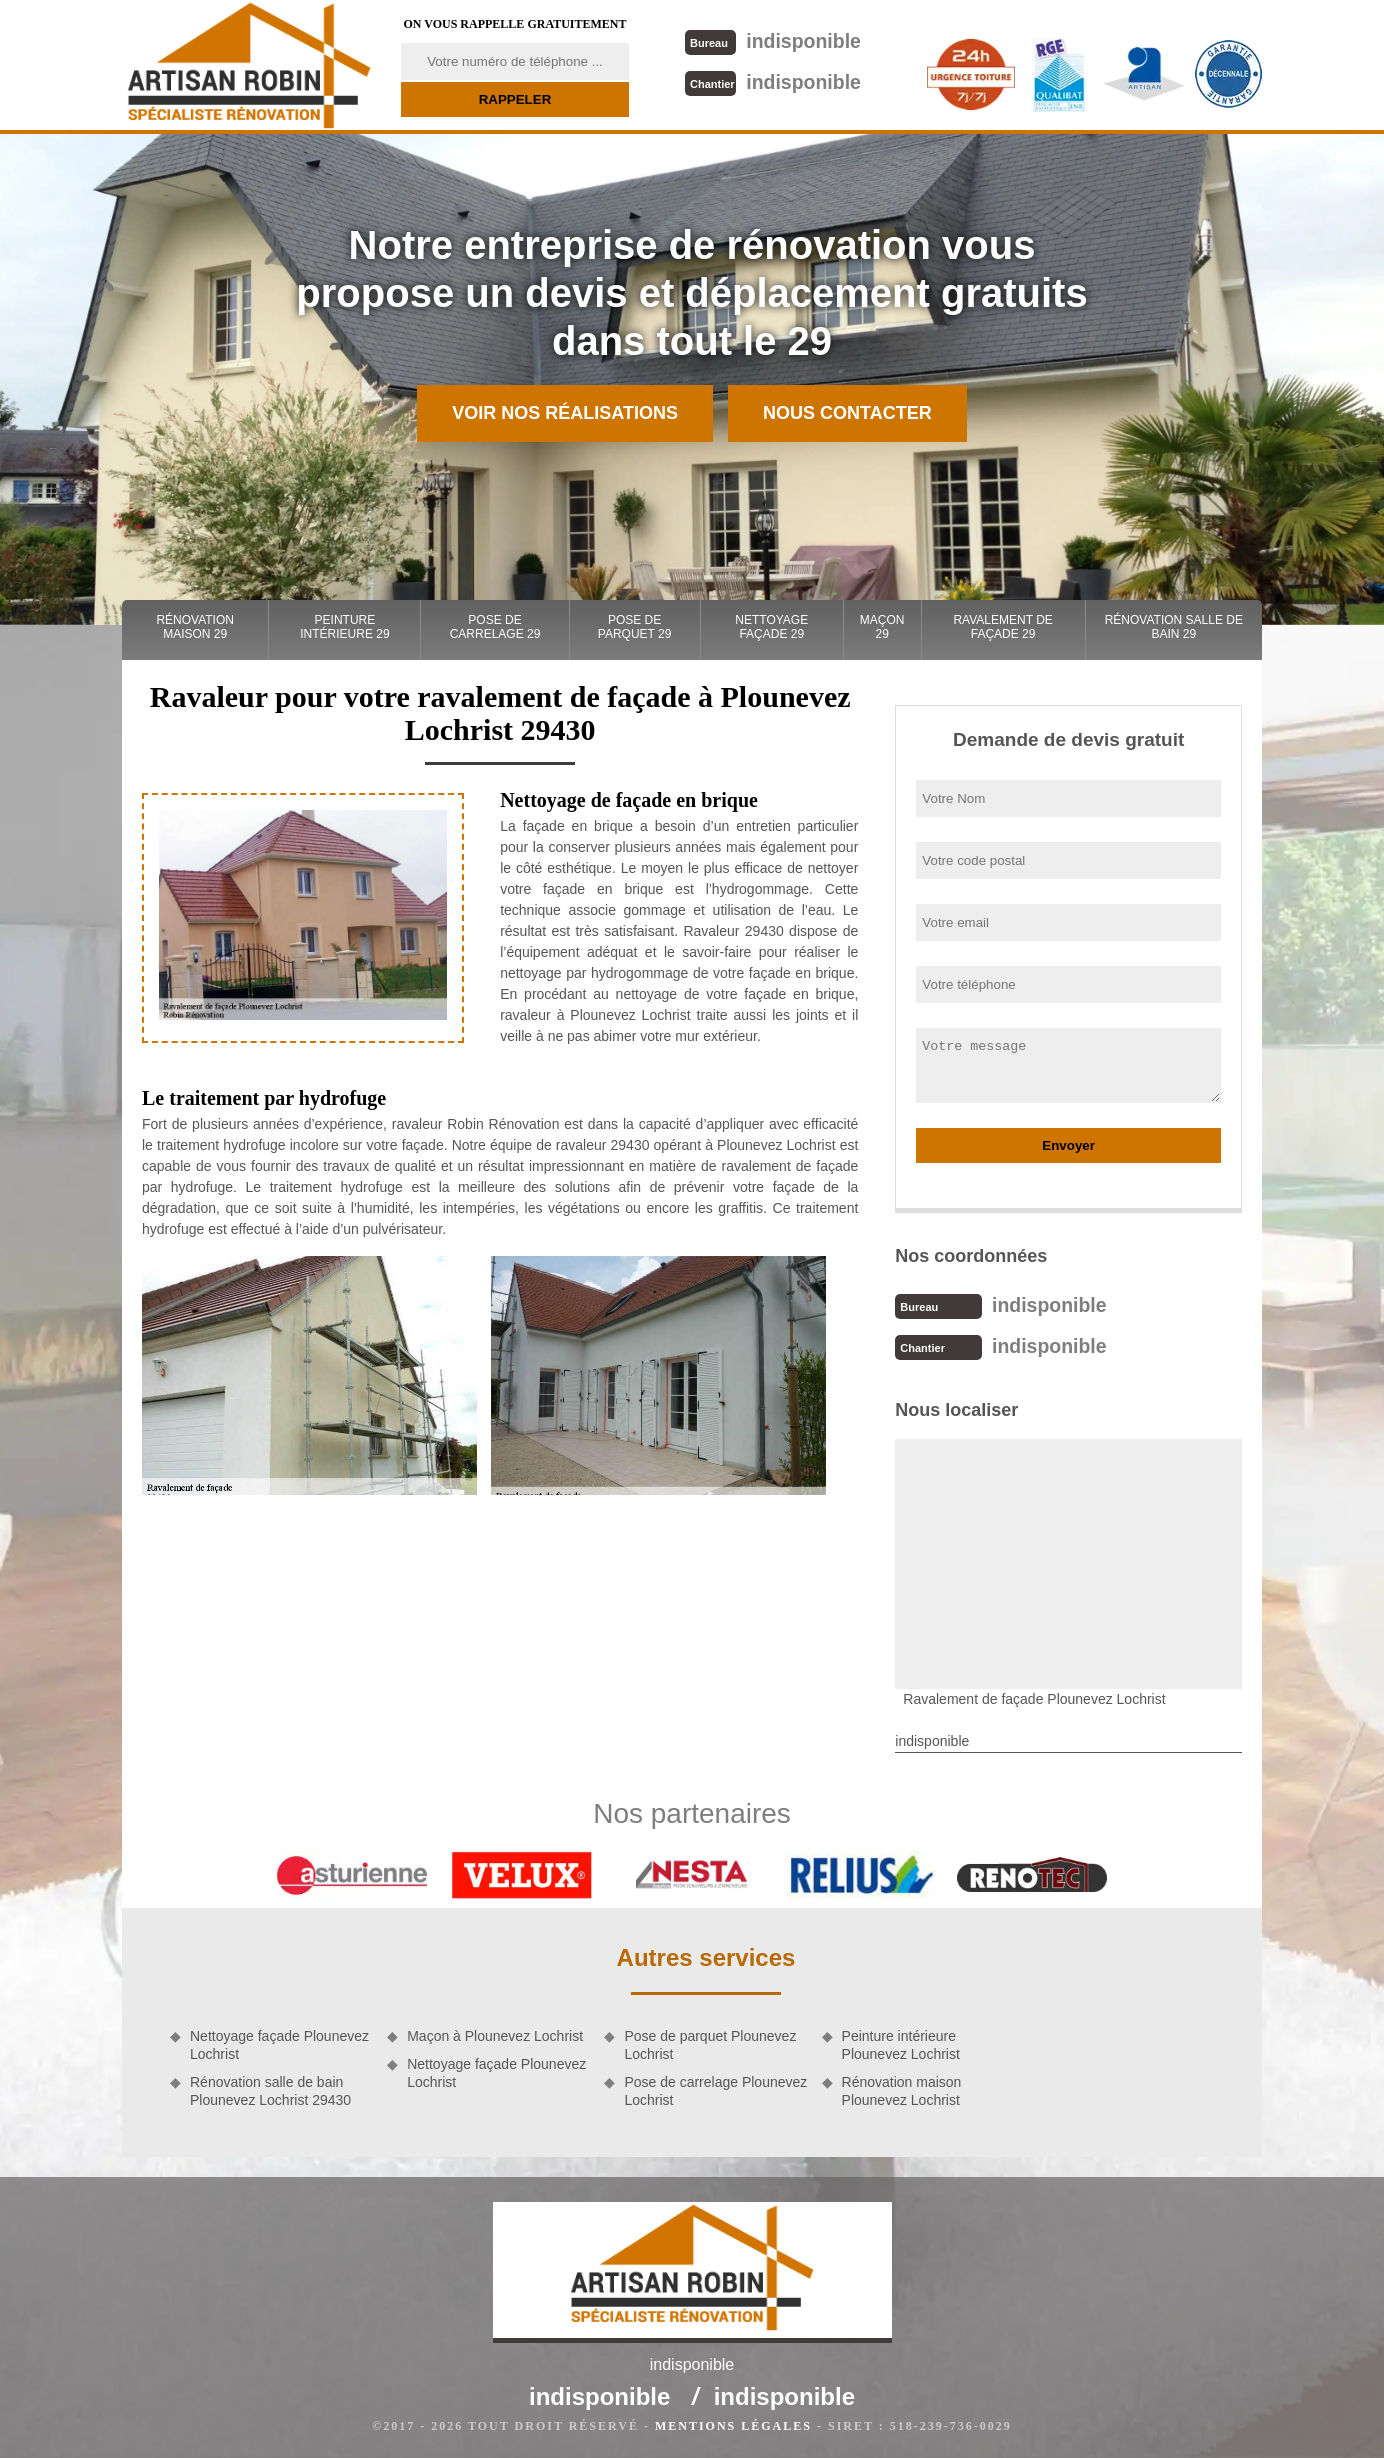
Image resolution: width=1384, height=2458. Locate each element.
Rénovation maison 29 (195, 627)
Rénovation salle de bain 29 (1174, 627)
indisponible (771, 40)
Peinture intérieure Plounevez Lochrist (901, 2043)
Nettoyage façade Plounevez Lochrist (279, 2043)
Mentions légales (733, 2424)
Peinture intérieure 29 (344, 627)
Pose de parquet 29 (635, 627)
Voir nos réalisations (565, 413)
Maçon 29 (882, 627)
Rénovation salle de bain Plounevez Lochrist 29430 (270, 2089)
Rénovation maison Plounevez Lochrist (902, 2089)
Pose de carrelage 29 (495, 627)
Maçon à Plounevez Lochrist (495, 2034)
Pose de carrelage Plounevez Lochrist (715, 2089)
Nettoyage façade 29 (771, 627)
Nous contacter (847, 413)
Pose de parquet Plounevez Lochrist (710, 2043)
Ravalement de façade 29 (1002, 627)
